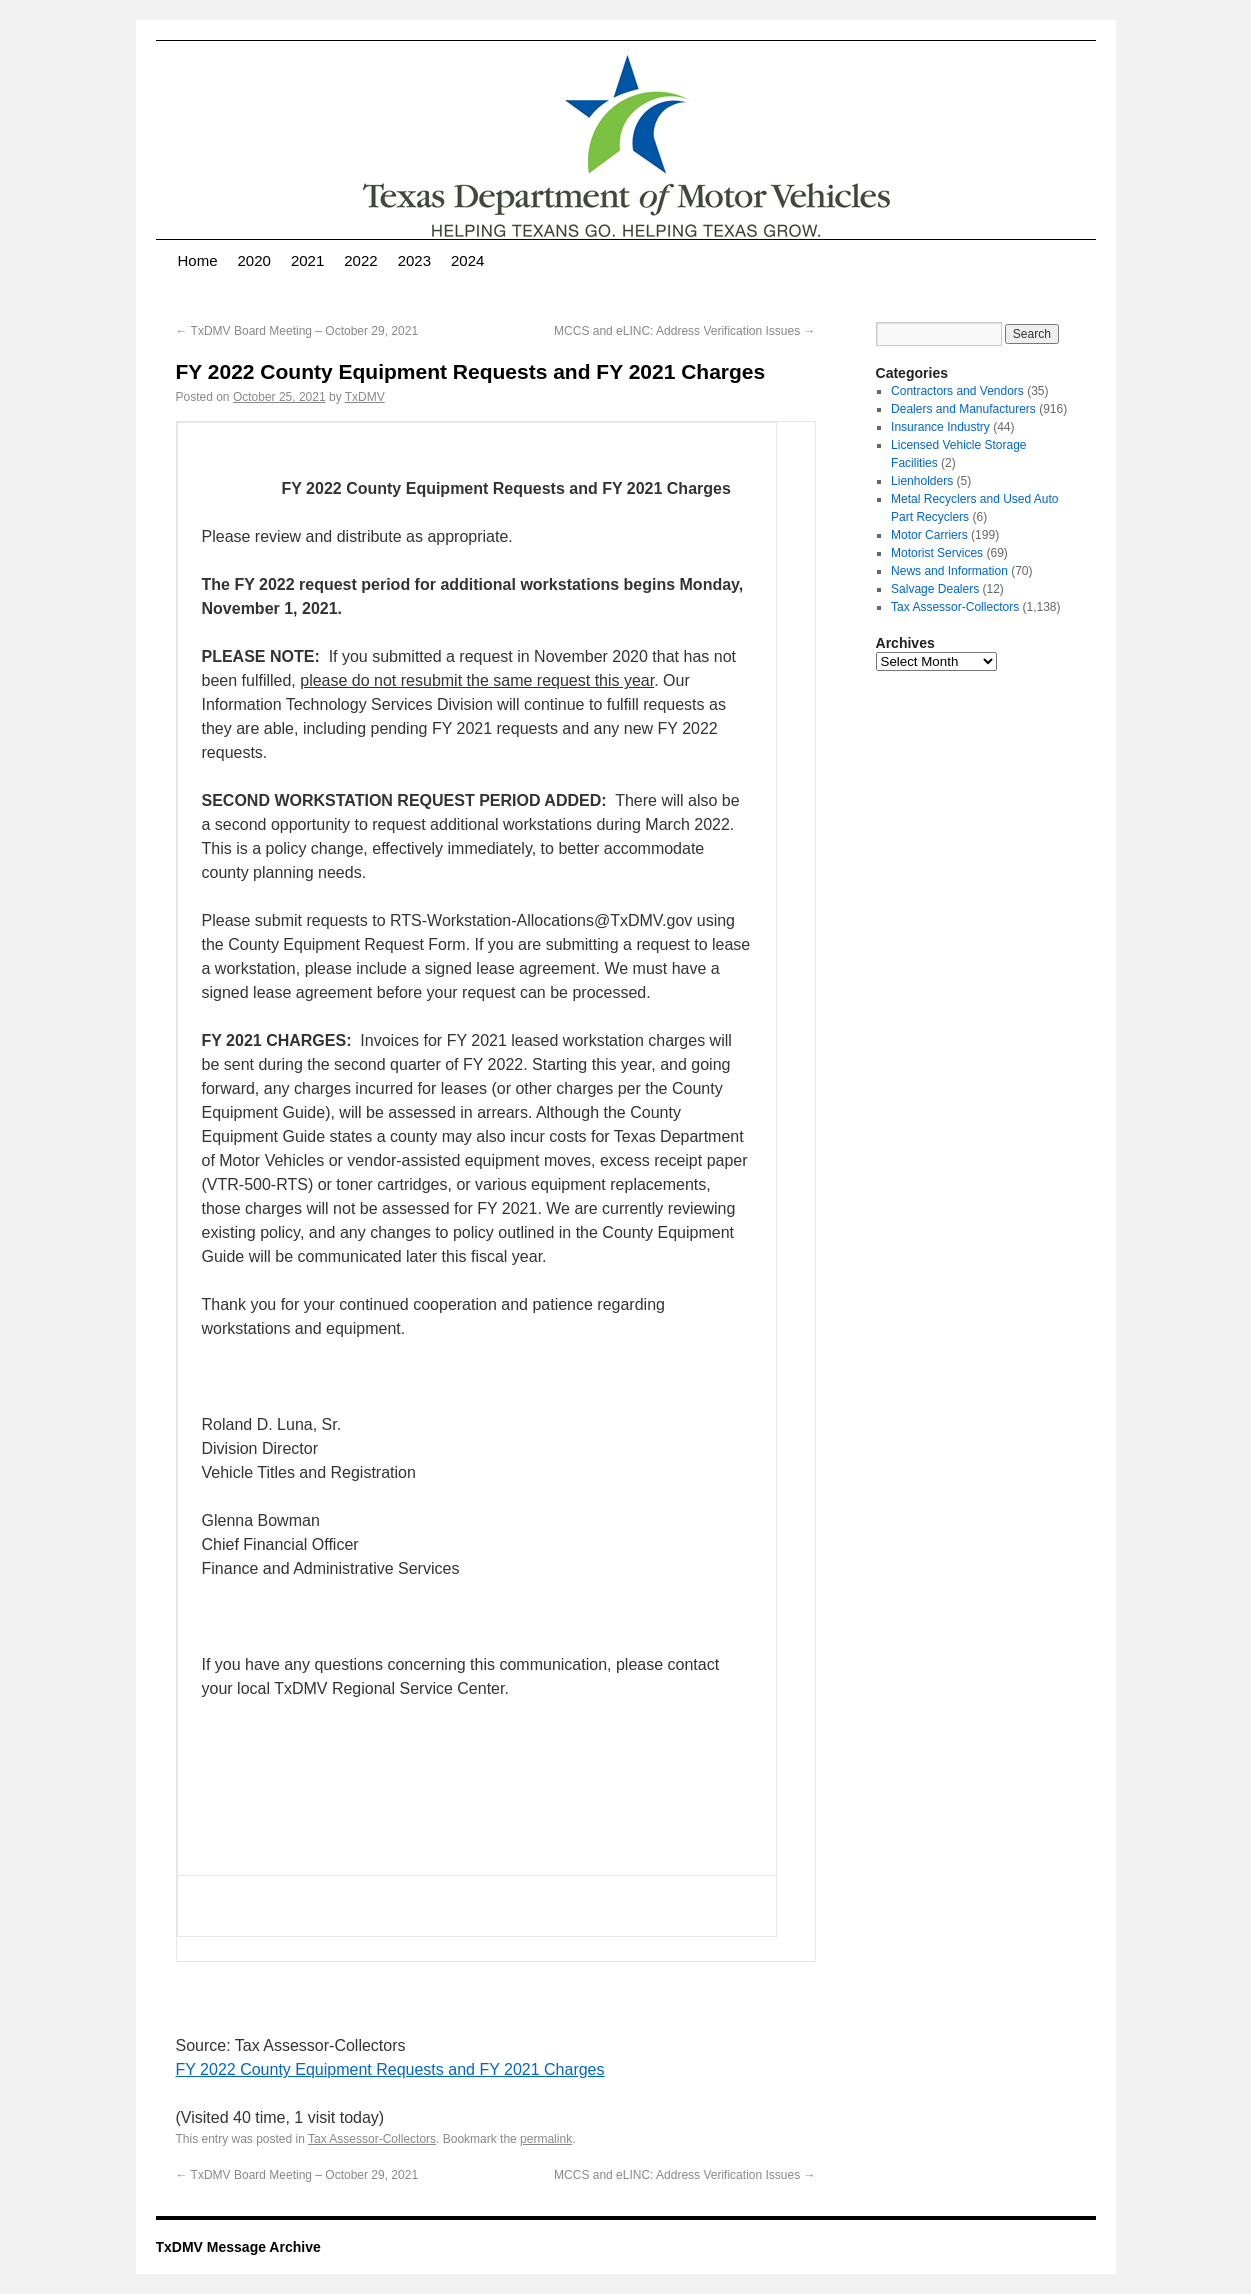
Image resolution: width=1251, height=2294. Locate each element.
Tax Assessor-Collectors (372, 2139)
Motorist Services (937, 553)
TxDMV (365, 397)
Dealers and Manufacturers (963, 409)
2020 (254, 260)
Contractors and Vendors (957, 391)
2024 (467, 260)
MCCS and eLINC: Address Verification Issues (684, 331)
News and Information (949, 571)
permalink (546, 2139)
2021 (307, 260)
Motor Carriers (929, 535)
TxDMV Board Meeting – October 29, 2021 (297, 331)
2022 (360, 260)
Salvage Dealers (935, 589)
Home (198, 260)
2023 (414, 260)
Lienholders (922, 481)
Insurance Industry (940, 427)
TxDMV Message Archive (238, 2247)
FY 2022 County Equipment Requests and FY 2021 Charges (390, 2069)
